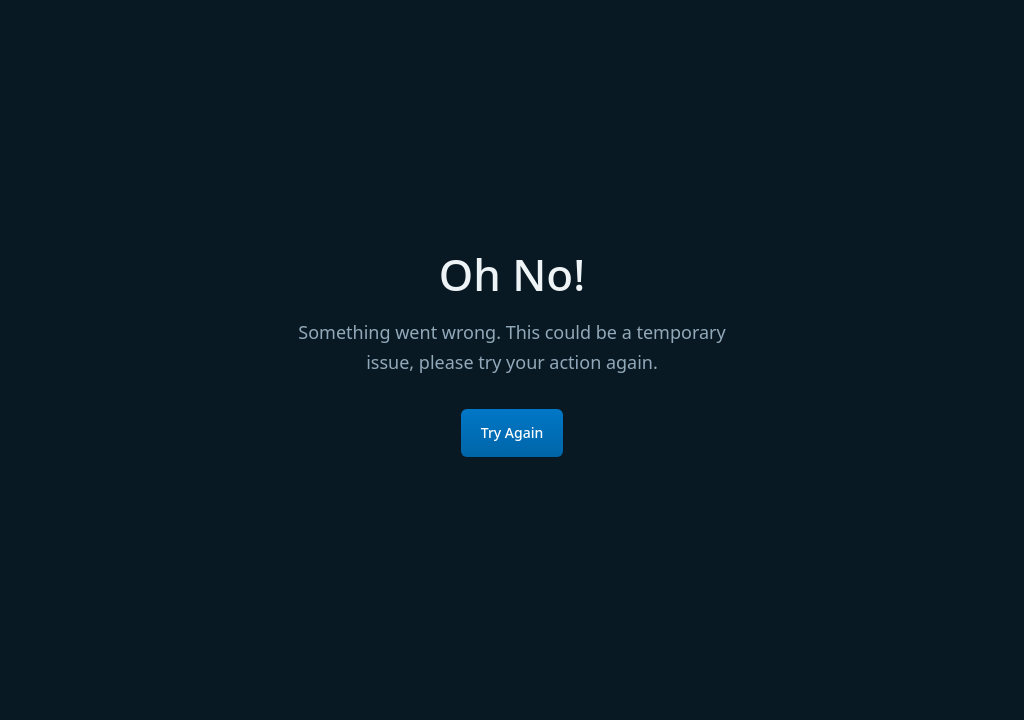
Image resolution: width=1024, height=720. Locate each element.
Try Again (512, 432)
